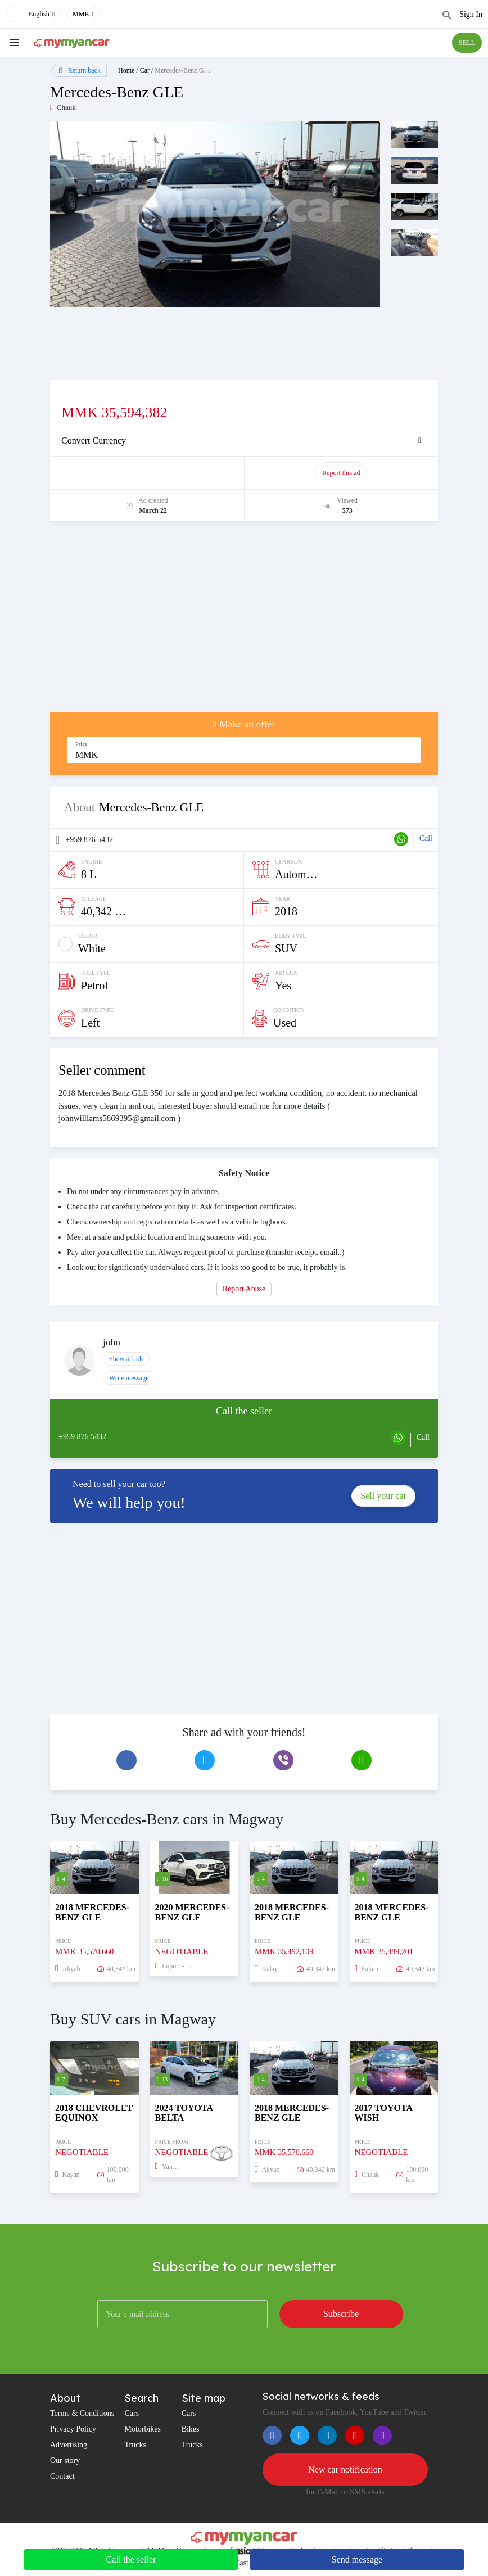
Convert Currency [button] (93, 440)
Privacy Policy (73, 2429)
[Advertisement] (244, 622)
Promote (147, 473)
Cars (131, 2413)
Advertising (68, 2445)
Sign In (470, 14)
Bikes (191, 2429)
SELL (467, 43)
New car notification (345, 2469)
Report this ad (341, 473)
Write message (129, 1378)
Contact (62, 2476)
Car (145, 70)
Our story (65, 2460)
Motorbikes (142, 2429)
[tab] (244, 441)
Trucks (135, 2445)
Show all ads (126, 1359)
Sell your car (383, 1496)
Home (126, 70)
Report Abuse (244, 1289)
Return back (79, 70)
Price (81, 744)
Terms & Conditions (82, 2413)
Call (425, 838)
